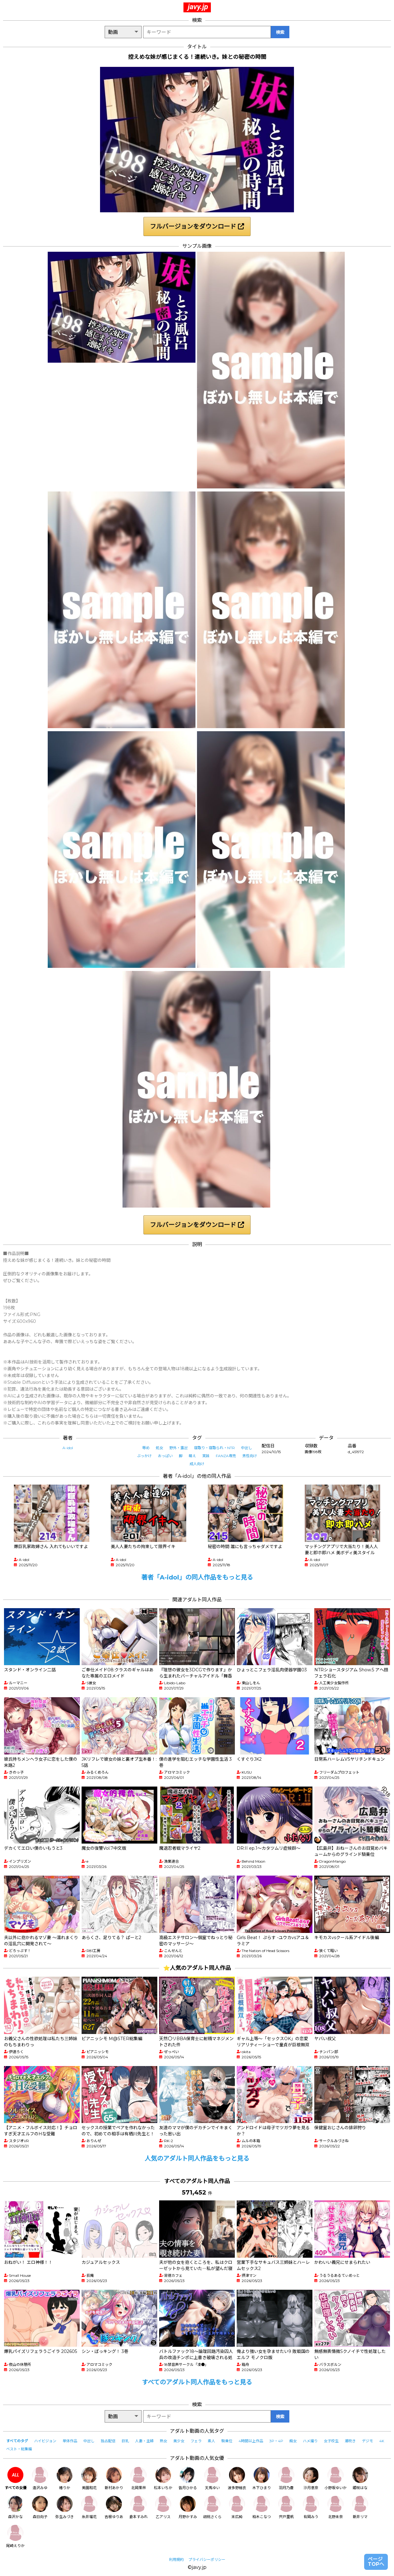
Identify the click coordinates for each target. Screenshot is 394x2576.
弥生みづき (64, 2507)
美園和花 (89, 2478)
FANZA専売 (226, 1455)
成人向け (197, 1463)
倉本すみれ (138, 2507)
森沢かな (15, 2507)
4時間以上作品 (251, 2441)
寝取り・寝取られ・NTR (214, 1447)
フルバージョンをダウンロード (197, 226)
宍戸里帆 (286, 2507)
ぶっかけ (144, 1455)
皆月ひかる (188, 2478)
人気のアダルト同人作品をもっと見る (197, 2158)
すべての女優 (15, 2478)
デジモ (367, 2441)
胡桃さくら (212, 2507)
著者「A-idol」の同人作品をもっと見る (197, 1577)
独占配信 (108, 2441)
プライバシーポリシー (206, 2559)
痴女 (293, 2441)
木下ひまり (261, 2478)
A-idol (67, 1447)
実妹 (206, 1455)
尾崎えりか (15, 2536)
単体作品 (69, 2441)
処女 (159, 1447)
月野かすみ (188, 2507)
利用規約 (176, 2559)
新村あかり (114, 2478)
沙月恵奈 (311, 2478)
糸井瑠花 (89, 2507)
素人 (211, 2441)
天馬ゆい (212, 2478)
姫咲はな (360, 2478)
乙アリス (163, 2507)
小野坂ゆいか (335, 2478)
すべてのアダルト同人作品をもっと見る (197, 2382)
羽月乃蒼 (286, 2478)
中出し (246, 1447)
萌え (192, 1455)
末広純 (237, 2507)
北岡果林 (139, 2478)
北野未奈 (336, 2507)
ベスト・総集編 (19, 2449)
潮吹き (350, 2441)
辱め (146, 1447)
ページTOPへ (376, 2561)
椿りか (65, 2478)
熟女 (163, 2441)
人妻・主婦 (144, 2441)
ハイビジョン (45, 2441)
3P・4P (276, 2441)
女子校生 (331, 2441)
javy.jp (198, 6)
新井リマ (360, 2507)
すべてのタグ (17, 2441)
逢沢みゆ (40, 2478)
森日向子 (40, 2507)
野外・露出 (178, 1447)
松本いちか (163, 2478)
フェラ (196, 2441)
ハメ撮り (310, 2441)
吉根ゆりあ (114, 2507)
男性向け (249, 1455)
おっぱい (165, 1455)
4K (381, 2441)
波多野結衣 (237, 2478)
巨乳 (125, 2441)
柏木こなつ (261, 2507)
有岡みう (311, 2507)
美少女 (178, 2441)
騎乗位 (226, 2441)
